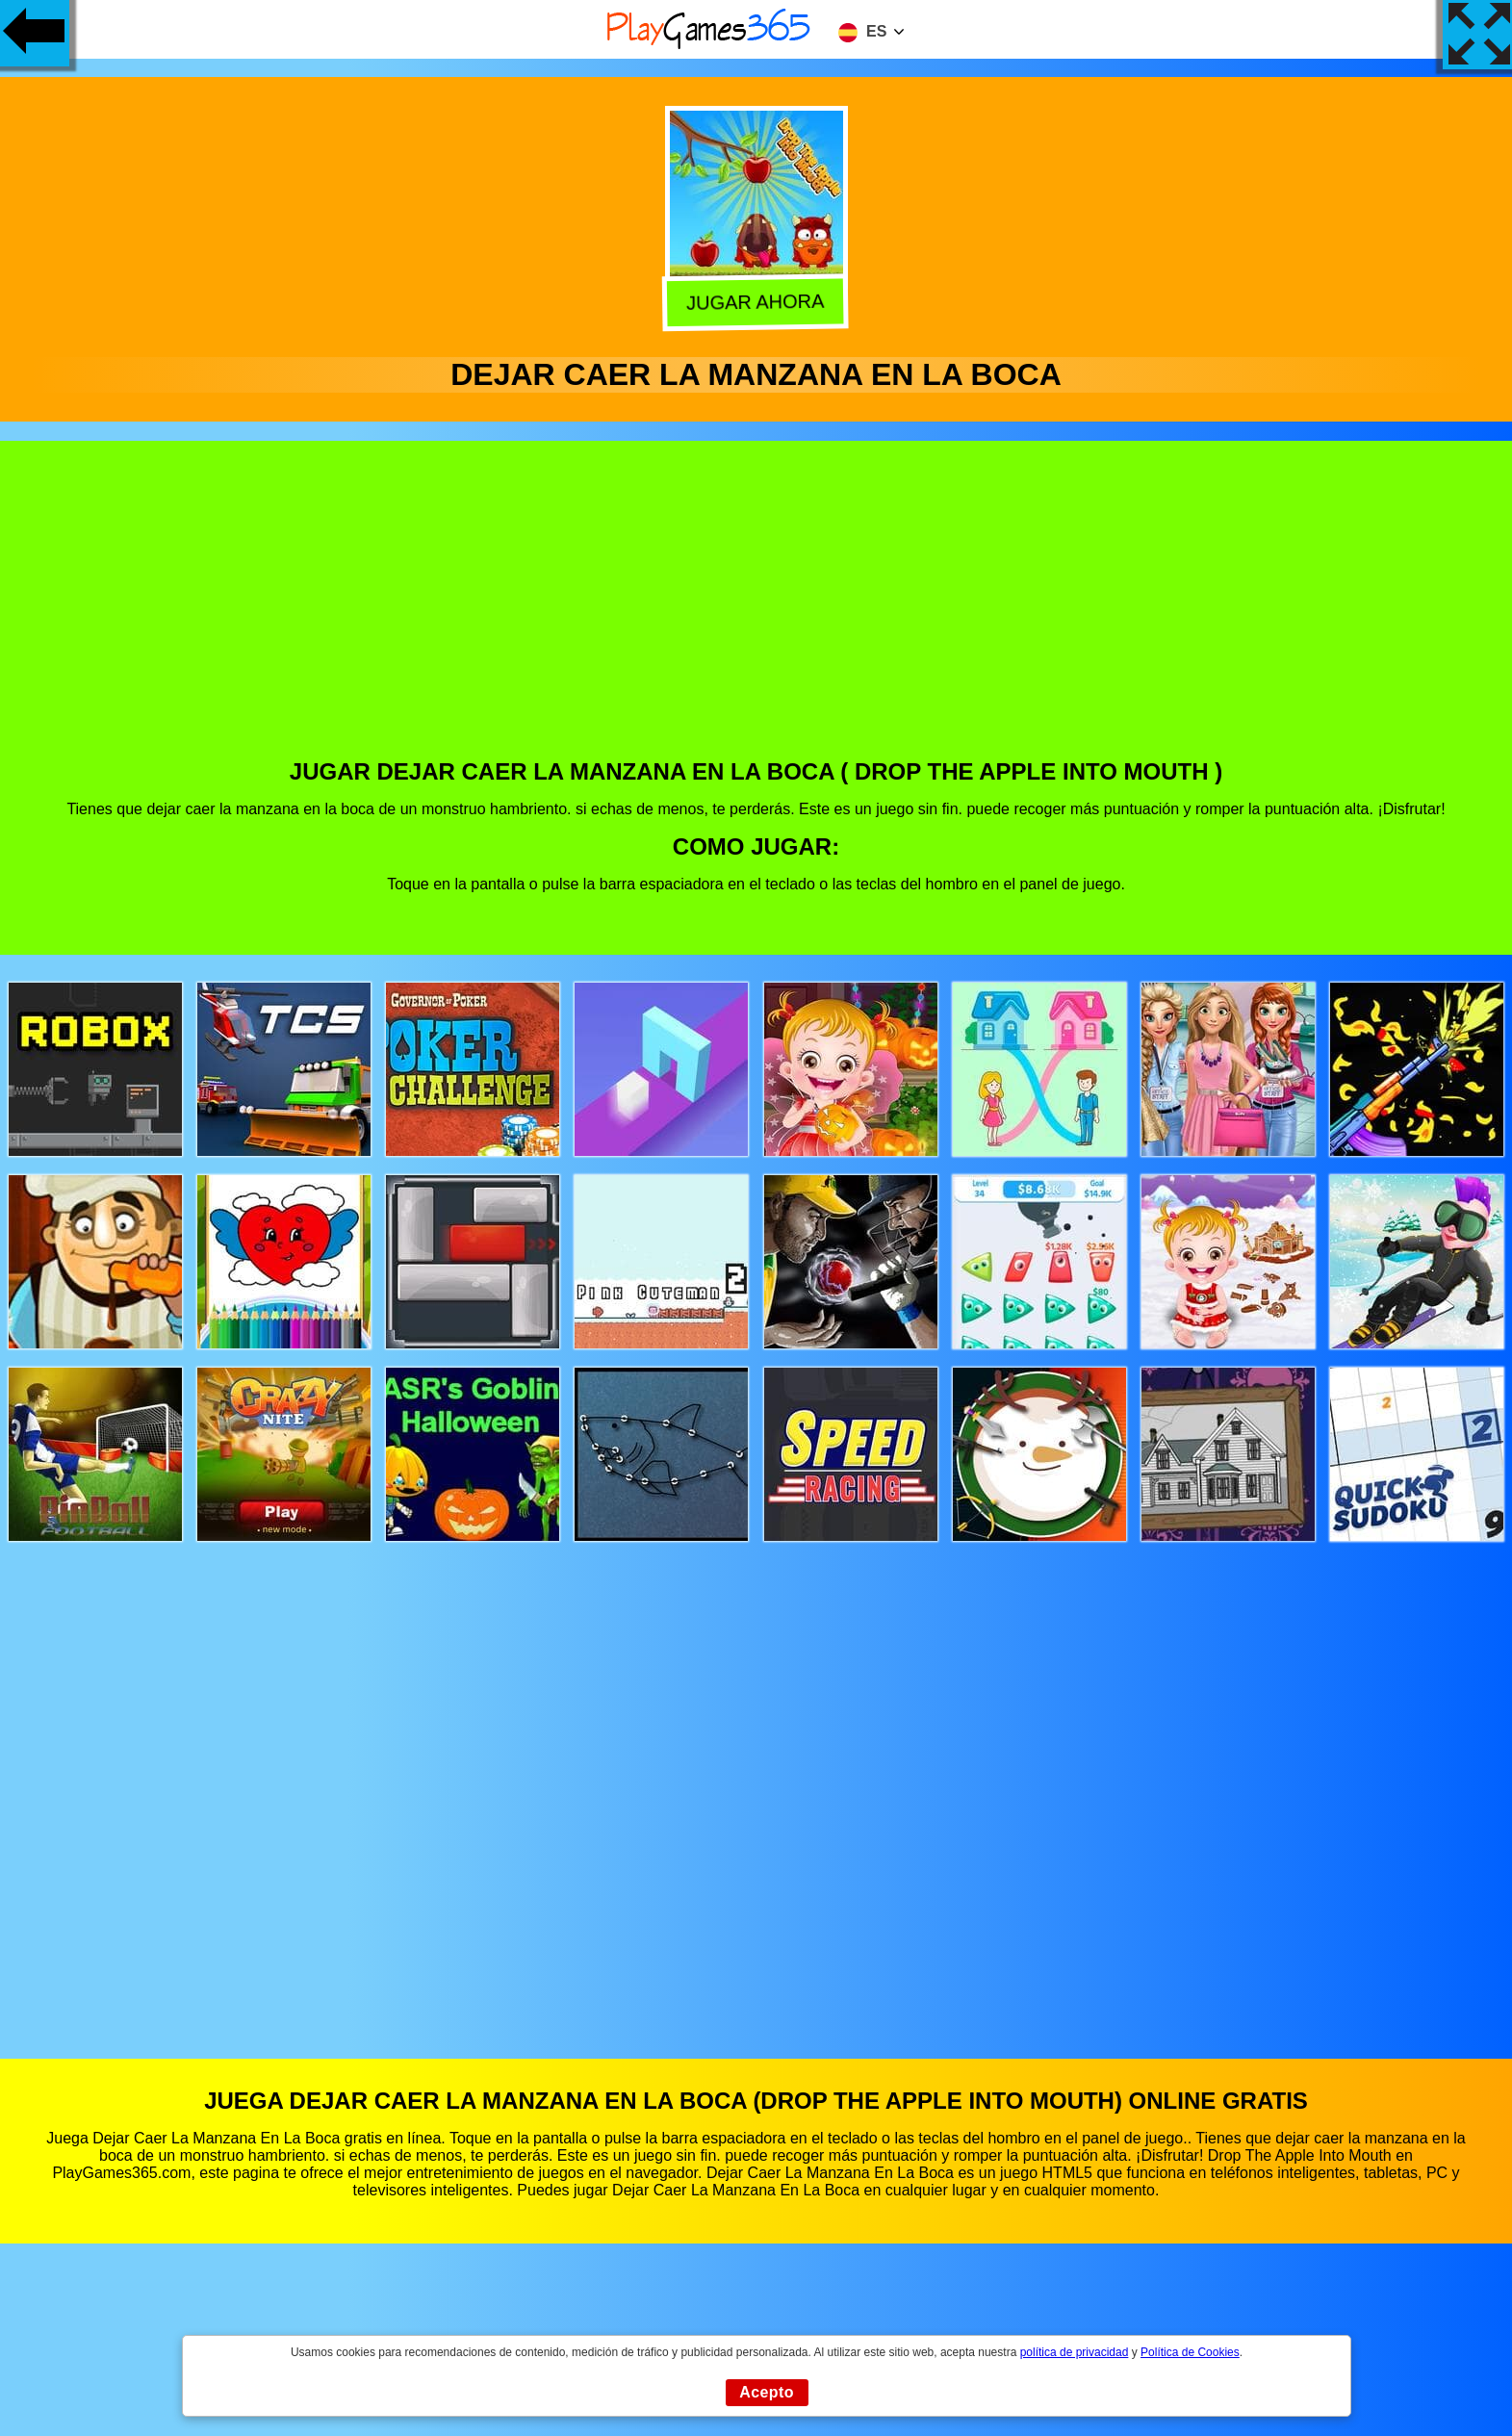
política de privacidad (1074, 2352)
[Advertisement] (756, 614)
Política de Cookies (1190, 2352)
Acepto (766, 2392)
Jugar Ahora (758, 301)
